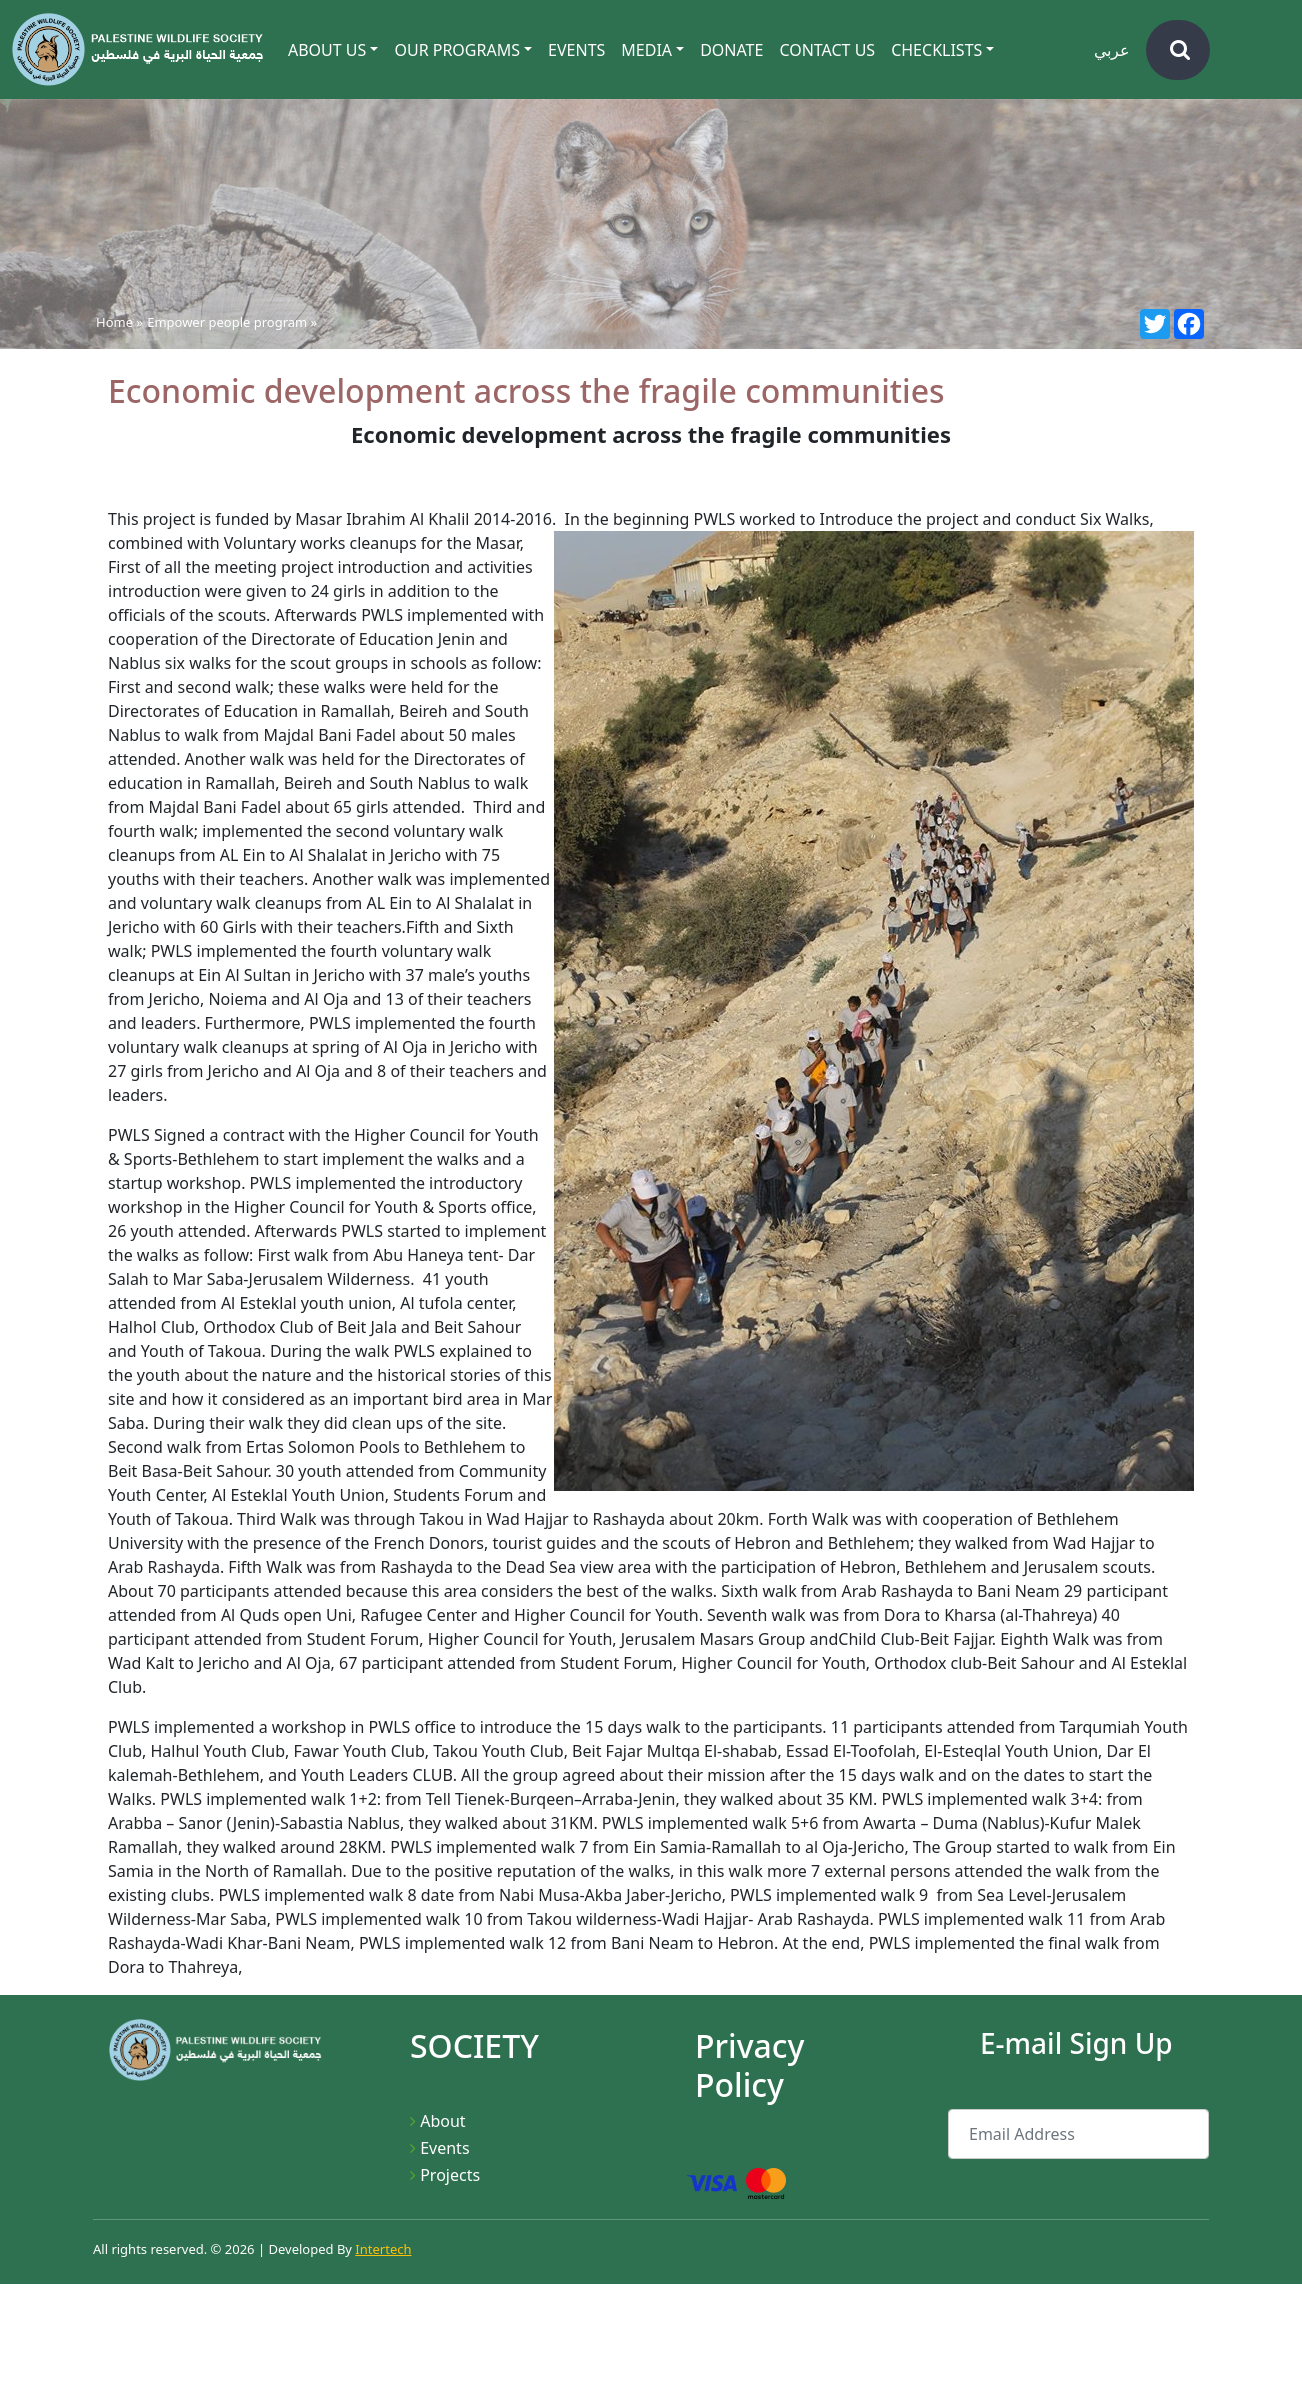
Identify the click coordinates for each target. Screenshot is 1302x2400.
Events (576, 50)
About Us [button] (327, 50)
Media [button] (646, 50)
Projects (450, 2175)
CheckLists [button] (936, 50)
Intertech (383, 2249)
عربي (1112, 50)
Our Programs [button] (457, 50)
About (442, 2121)
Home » (119, 322)
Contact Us (827, 50)
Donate (731, 50)
